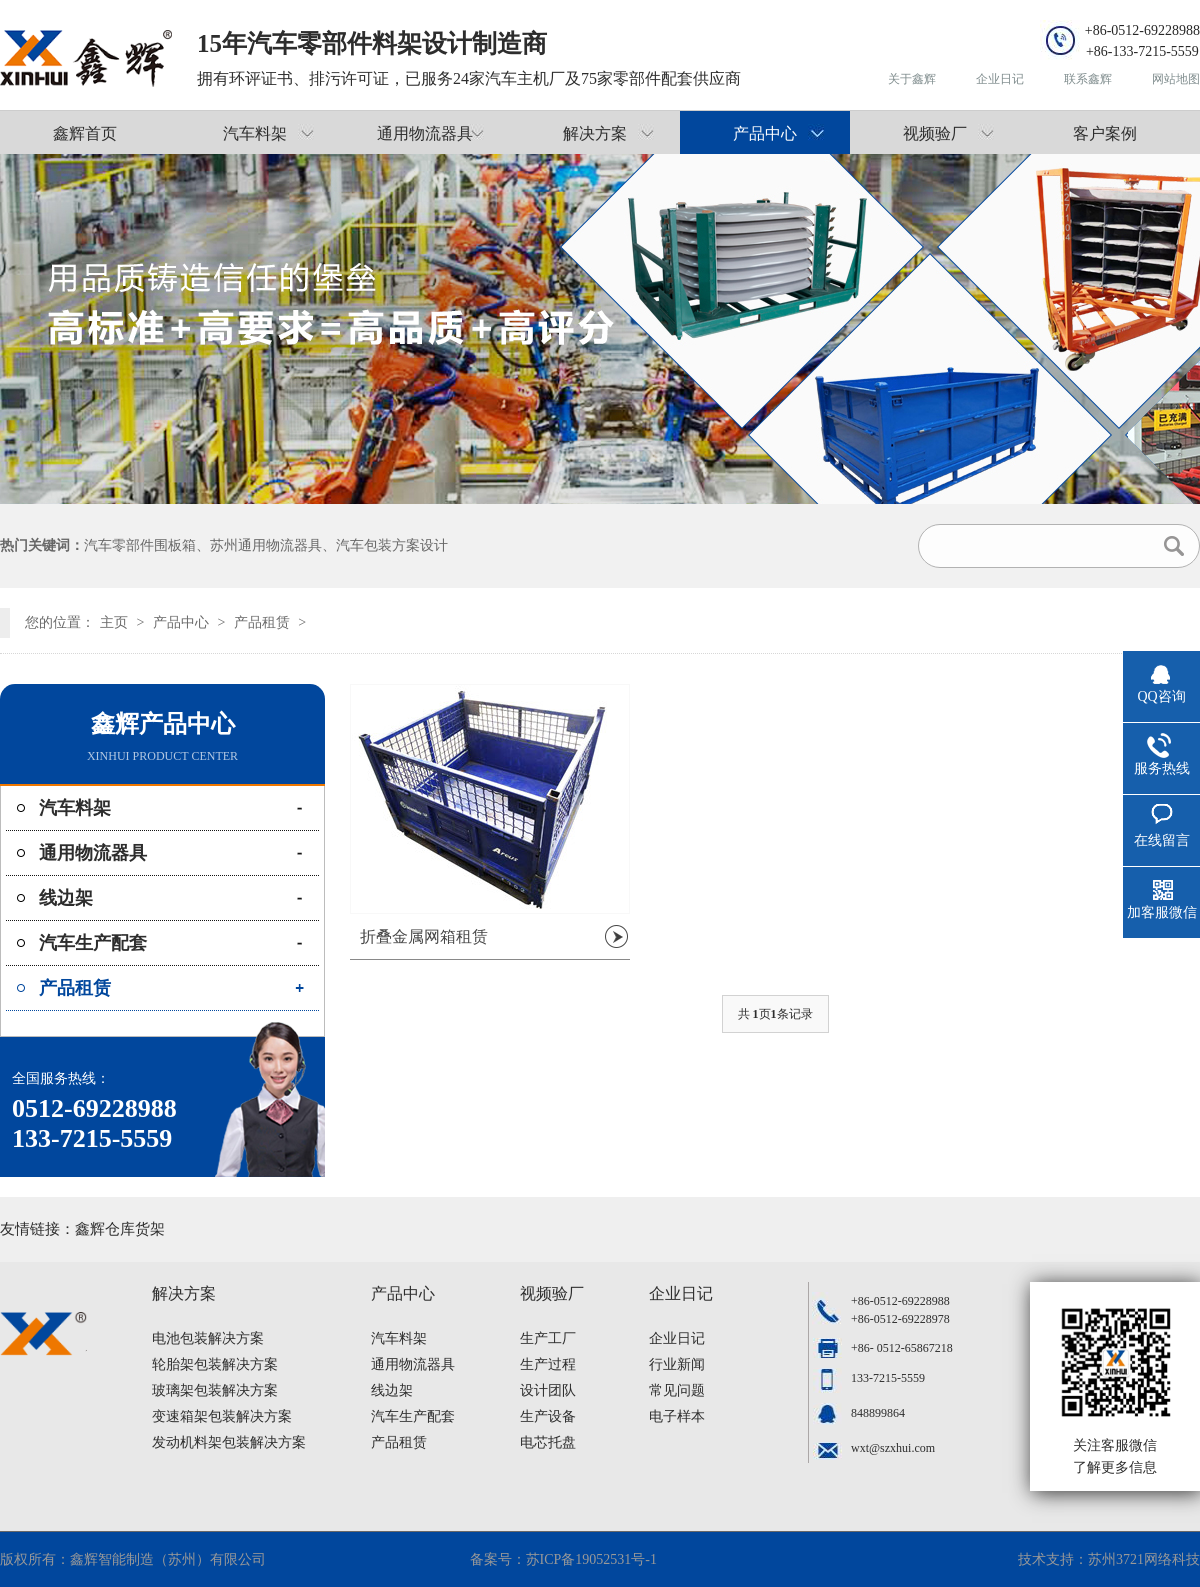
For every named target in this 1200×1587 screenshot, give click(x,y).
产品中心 (765, 133)
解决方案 (595, 133)
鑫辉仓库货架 (120, 1229)
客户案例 (1105, 133)
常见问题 (677, 1390)
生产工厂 (548, 1338)
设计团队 (548, 1390)
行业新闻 (677, 1364)
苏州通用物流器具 (266, 545)
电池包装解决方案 (208, 1338)
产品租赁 (262, 622)
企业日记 (1000, 79)
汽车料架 (255, 133)
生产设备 (548, 1416)
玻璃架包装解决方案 (215, 1390)
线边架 (66, 898)
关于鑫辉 (912, 79)
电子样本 (677, 1416)
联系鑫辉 (1088, 79)
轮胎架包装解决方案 (215, 1364)
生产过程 (548, 1364)
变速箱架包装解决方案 (222, 1416)
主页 (114, 622)
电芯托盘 (548, 1442)
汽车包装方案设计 (392, 545)
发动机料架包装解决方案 (229, 1442)
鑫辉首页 (85, 133)
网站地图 (1176, 79)
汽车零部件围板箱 (140, 545)
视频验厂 (935, 133)
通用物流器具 (425, 133)
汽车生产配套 (93, 943)
